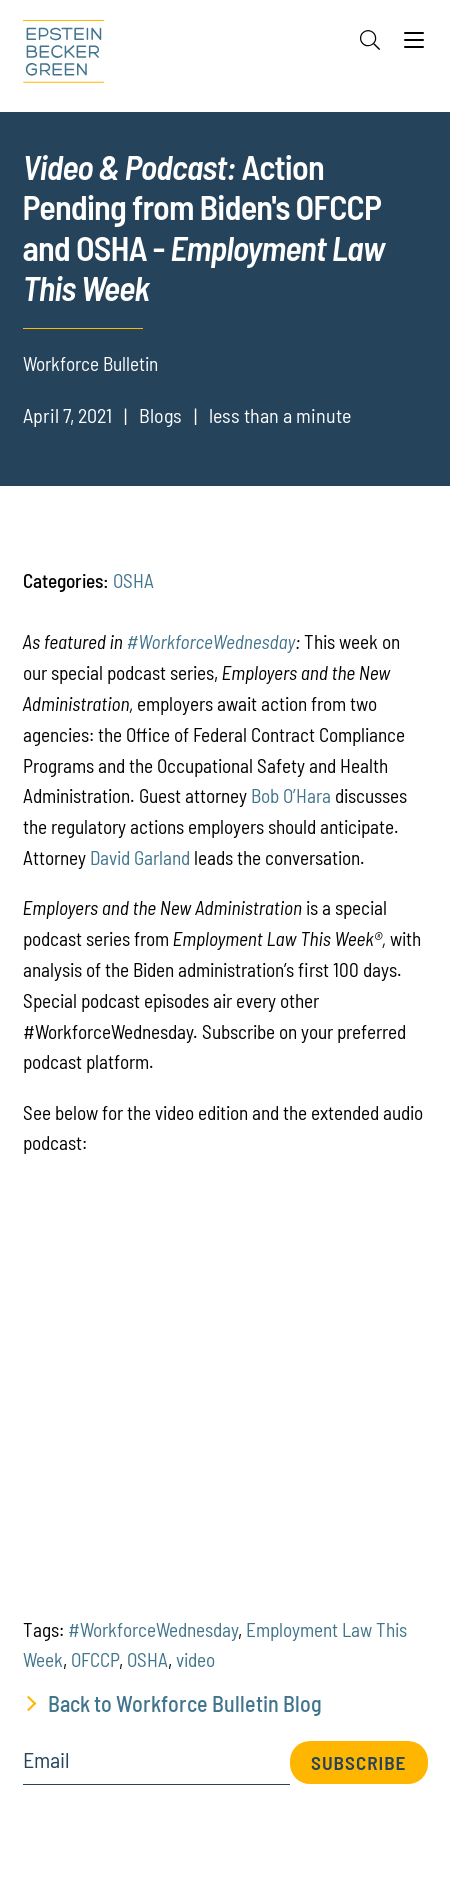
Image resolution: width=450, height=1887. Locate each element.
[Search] (370, 40)
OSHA (133, 580)
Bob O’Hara (291, 795)
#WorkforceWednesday (211, 641)
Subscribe (358, 1762)
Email (46, 1760)
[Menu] (414, 45)
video (195, 1659)
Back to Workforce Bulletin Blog (185, 1703)
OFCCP (95, 1659)
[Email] (157, 1766)
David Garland (140, 857)
